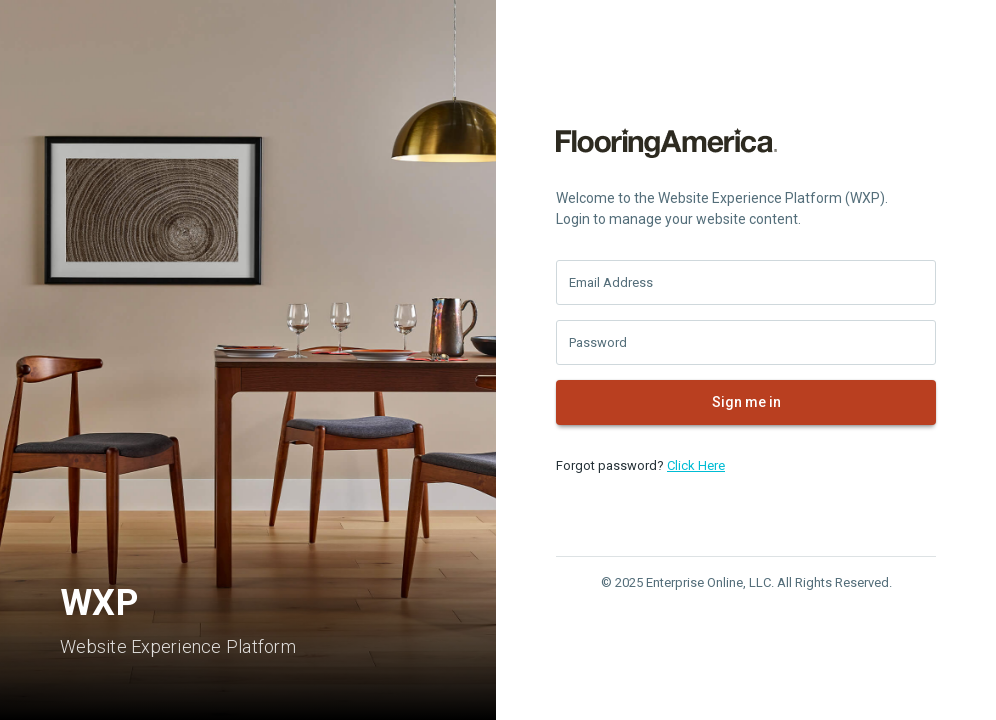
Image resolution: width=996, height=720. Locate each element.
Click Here (696, 465)
